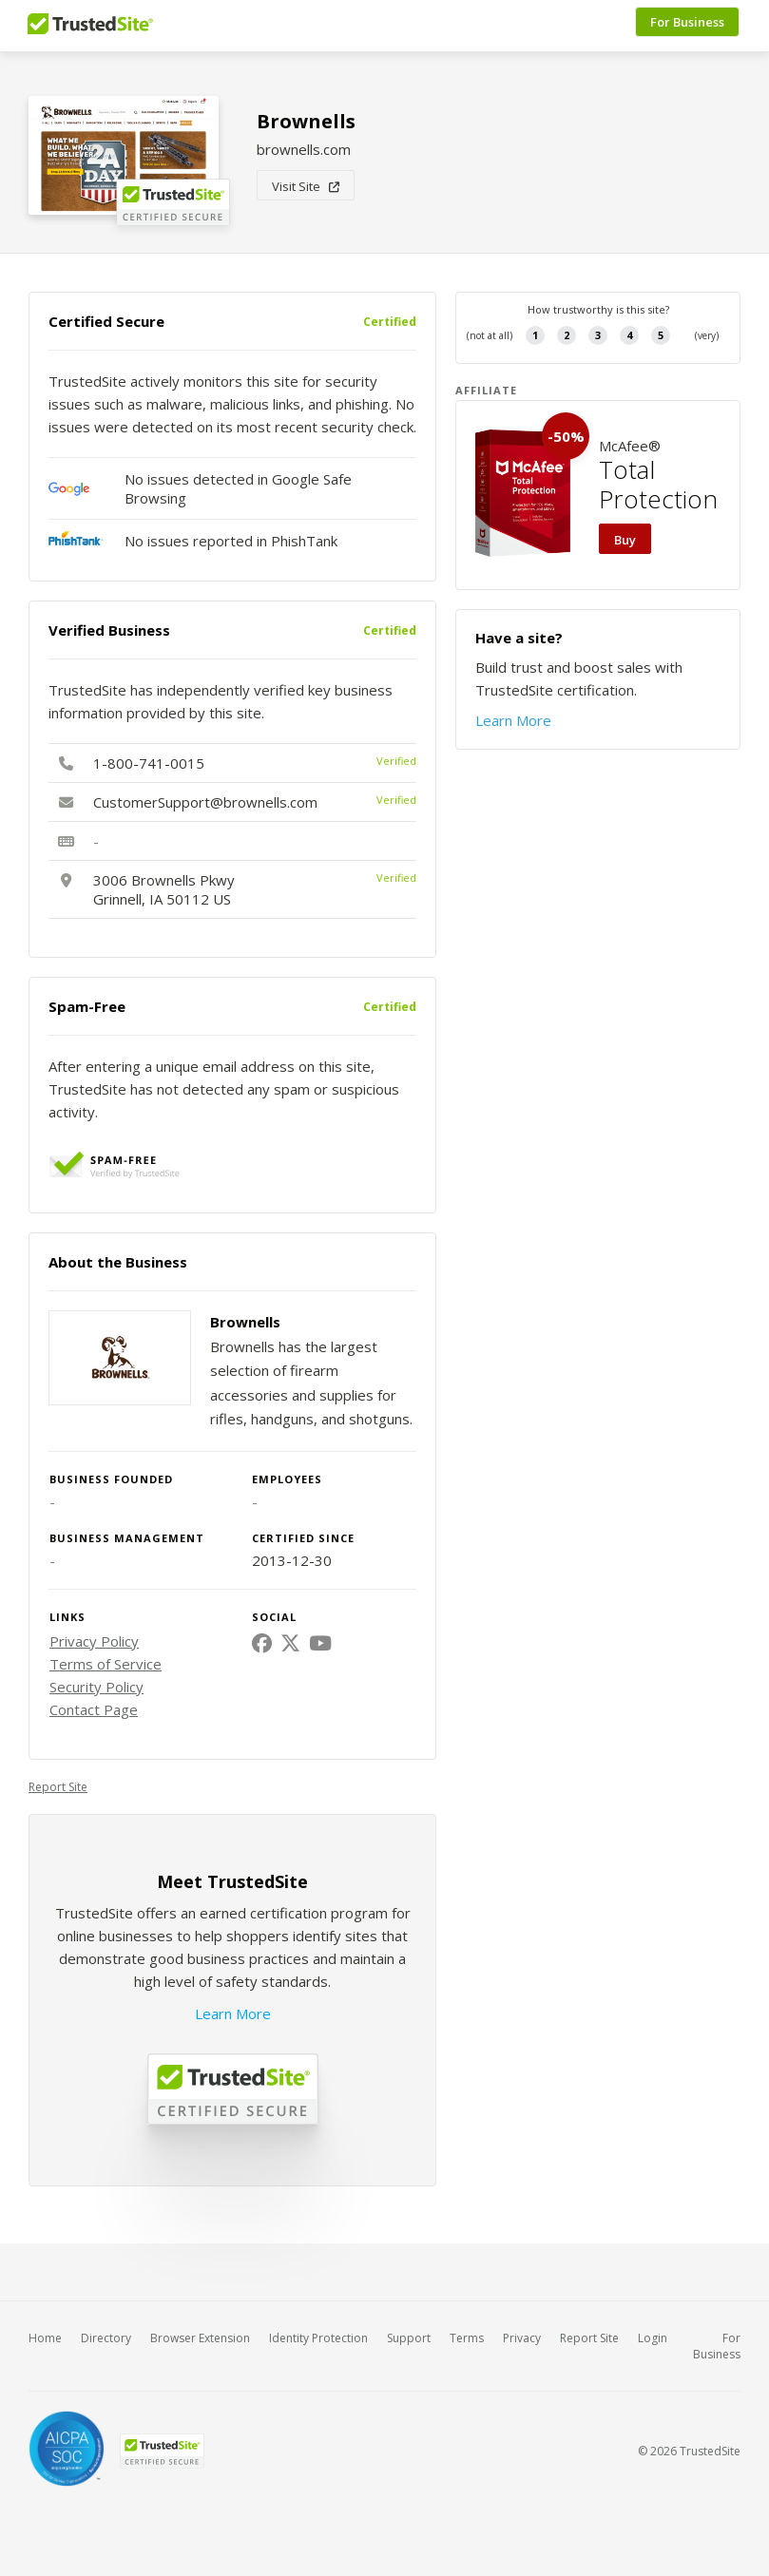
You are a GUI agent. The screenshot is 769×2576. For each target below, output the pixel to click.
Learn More (233, 2013)
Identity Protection (318, 2338)
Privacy (522, 2338)
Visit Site (305, 186)
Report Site (58, 1787)
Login (652, 2338)
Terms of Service (105, 1663)
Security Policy (96, 1686)
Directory (106, 2338)
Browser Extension (200, 2338)
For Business (688, 25)
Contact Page (93, 1709)
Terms (467, 2338)
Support (409, 2338)
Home (45, 2338)
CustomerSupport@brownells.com (205, 801)
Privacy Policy (94, 1641)
